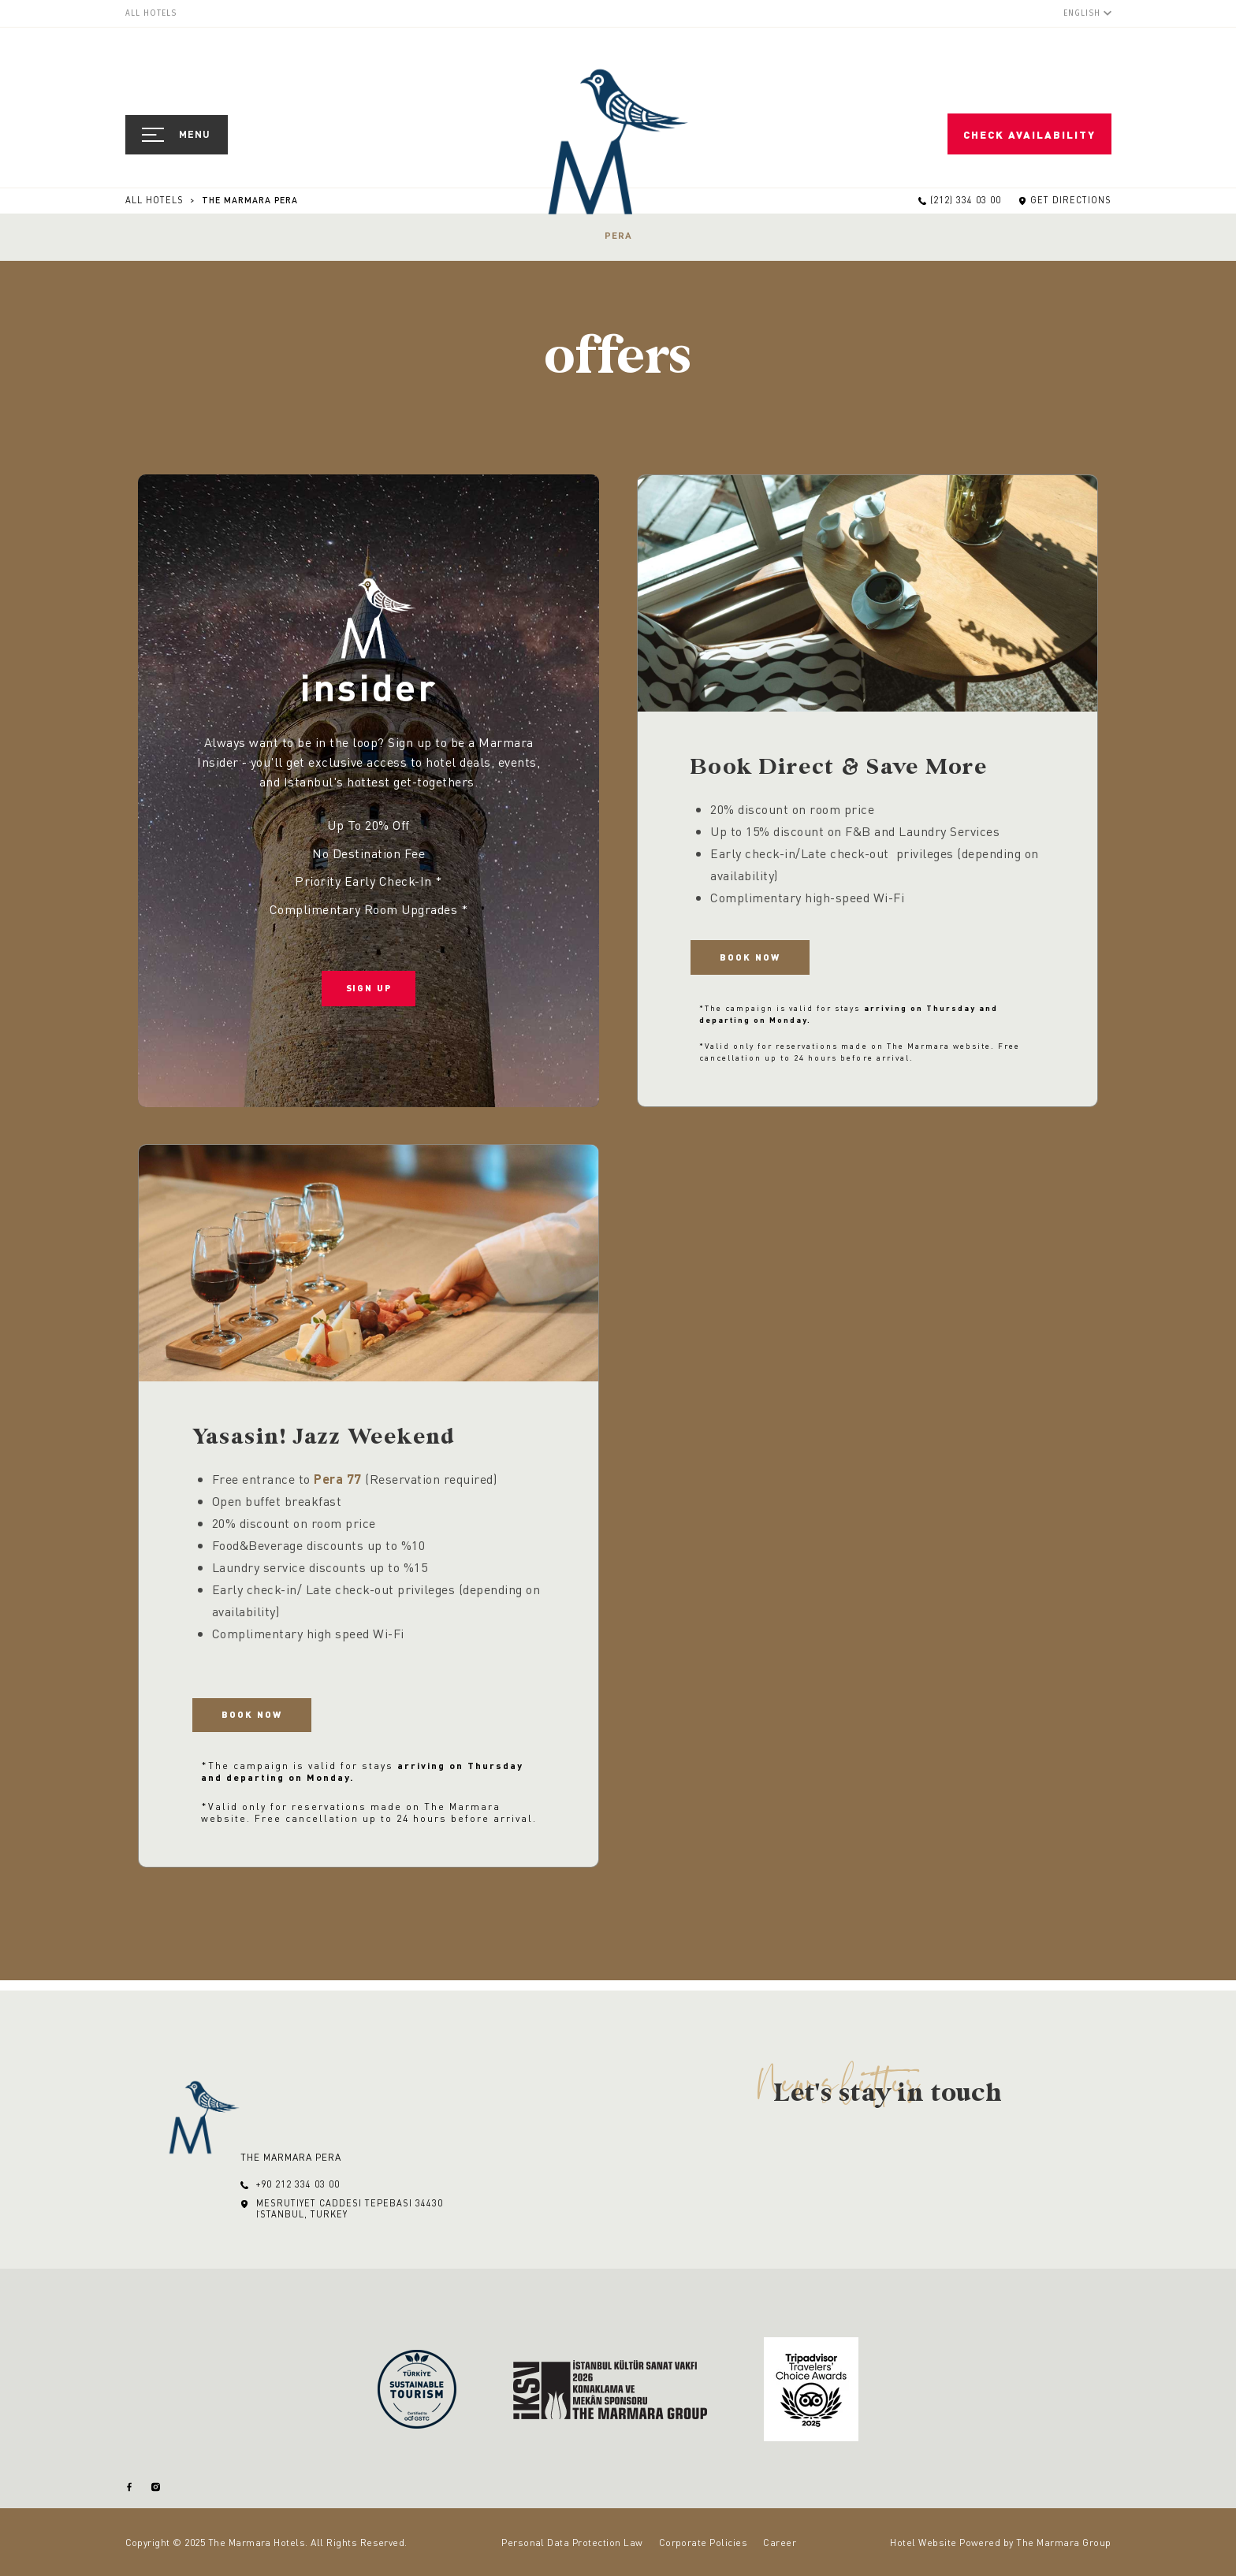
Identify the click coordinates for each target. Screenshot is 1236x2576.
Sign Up (368, 997)
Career (779, 2542)
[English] (1087, 13)
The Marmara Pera (250, 200)
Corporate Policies (703, 2542)
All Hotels (156, 200)
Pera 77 (338, 1483)
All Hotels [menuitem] (151, 13)
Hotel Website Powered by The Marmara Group (1000, 2542)
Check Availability (1033, 135)
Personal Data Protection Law (571, 2542)
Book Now (759, 960)
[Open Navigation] (176, 134)
